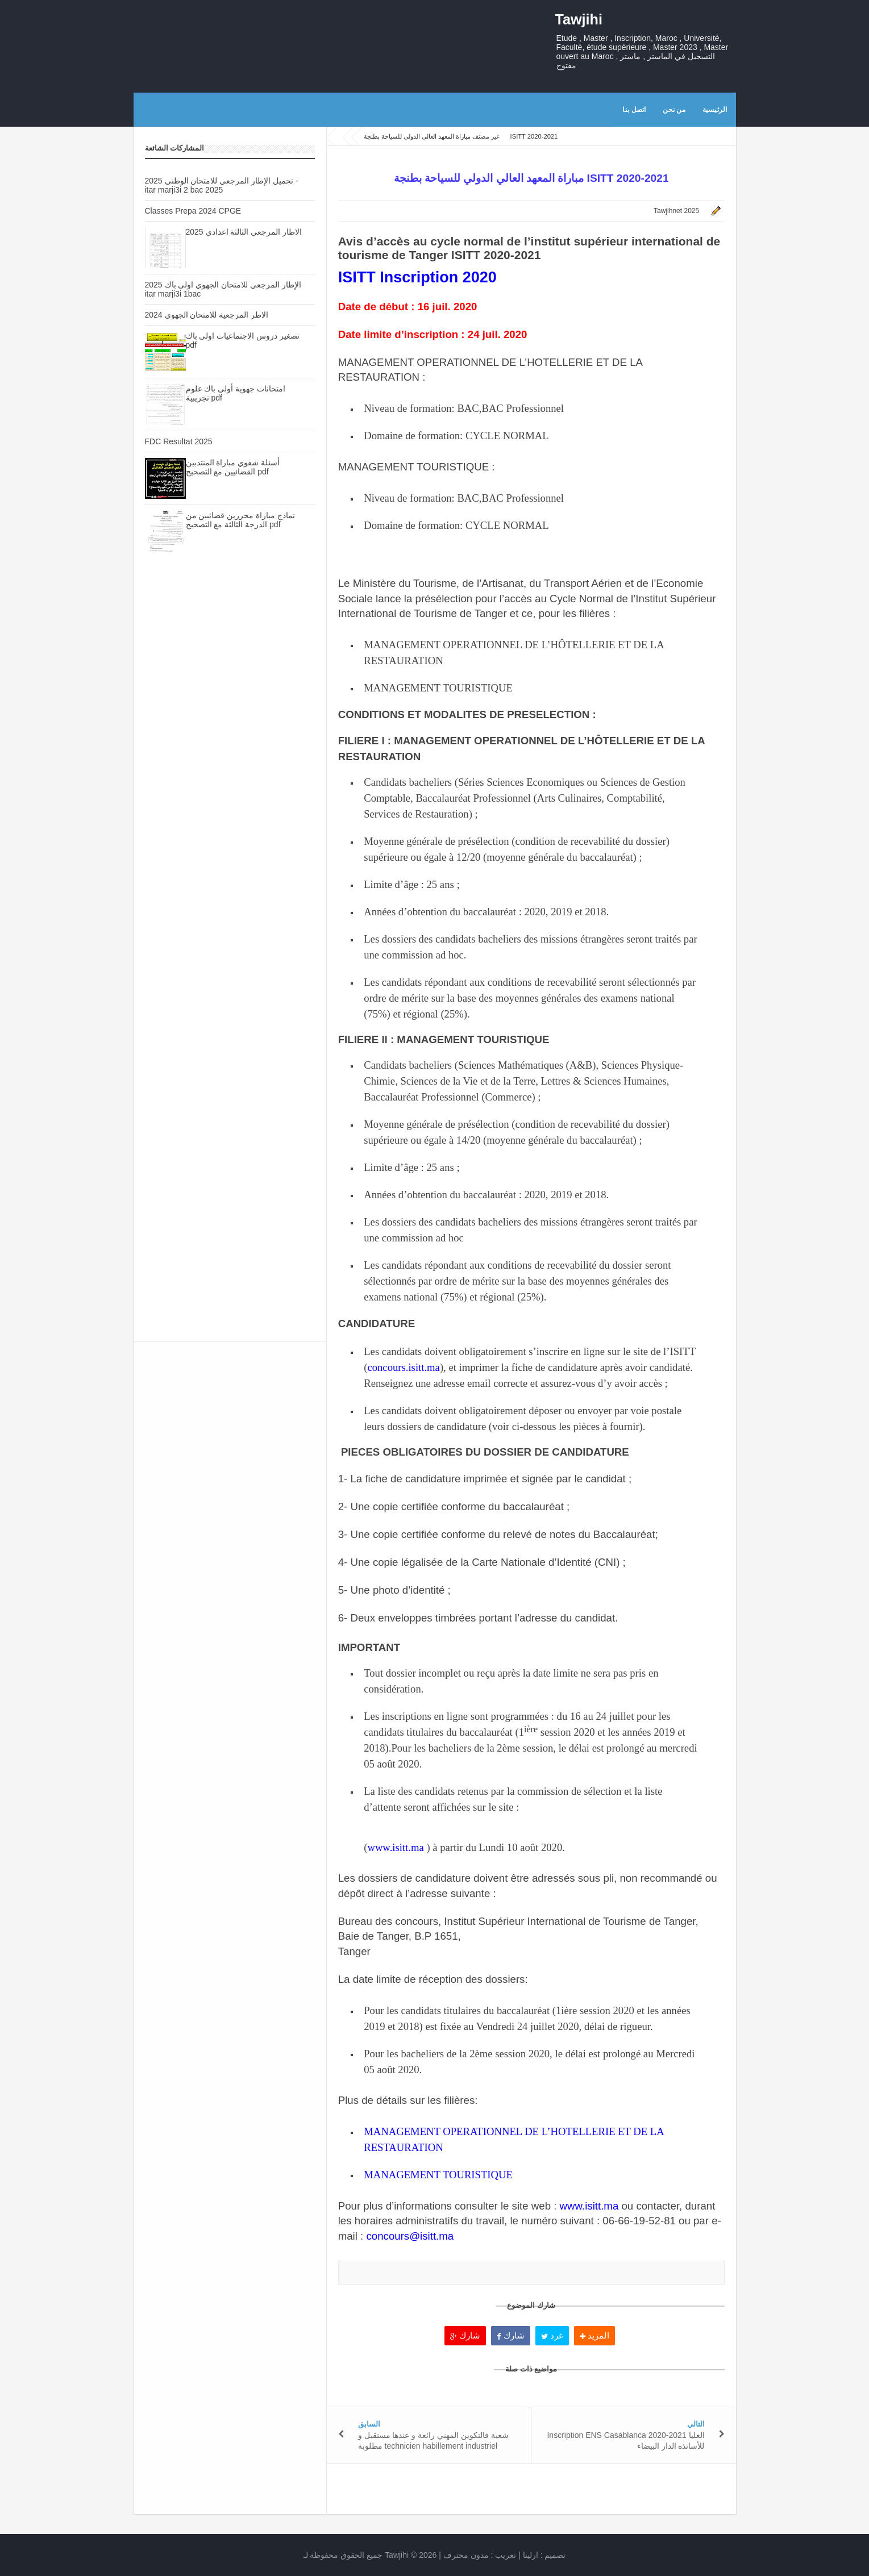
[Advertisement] (230, 761)
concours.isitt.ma (403, 1367)
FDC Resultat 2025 (179, 441)
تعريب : (480, 2555)
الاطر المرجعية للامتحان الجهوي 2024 (207, 314)
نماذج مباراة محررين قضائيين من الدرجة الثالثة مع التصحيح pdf (241, 520)
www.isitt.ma (395, 1847)
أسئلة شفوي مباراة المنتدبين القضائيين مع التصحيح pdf (233, 467)
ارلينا (530, 2555)
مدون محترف (466, 2555)
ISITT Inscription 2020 (417, 277)
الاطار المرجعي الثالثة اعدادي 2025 (244, 231)
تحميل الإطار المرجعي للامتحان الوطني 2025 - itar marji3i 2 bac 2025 (221, 185)
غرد (552, 2335)
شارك (465, 2335)
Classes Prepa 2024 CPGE (193, 210)
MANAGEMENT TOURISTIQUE (438, 2175)
